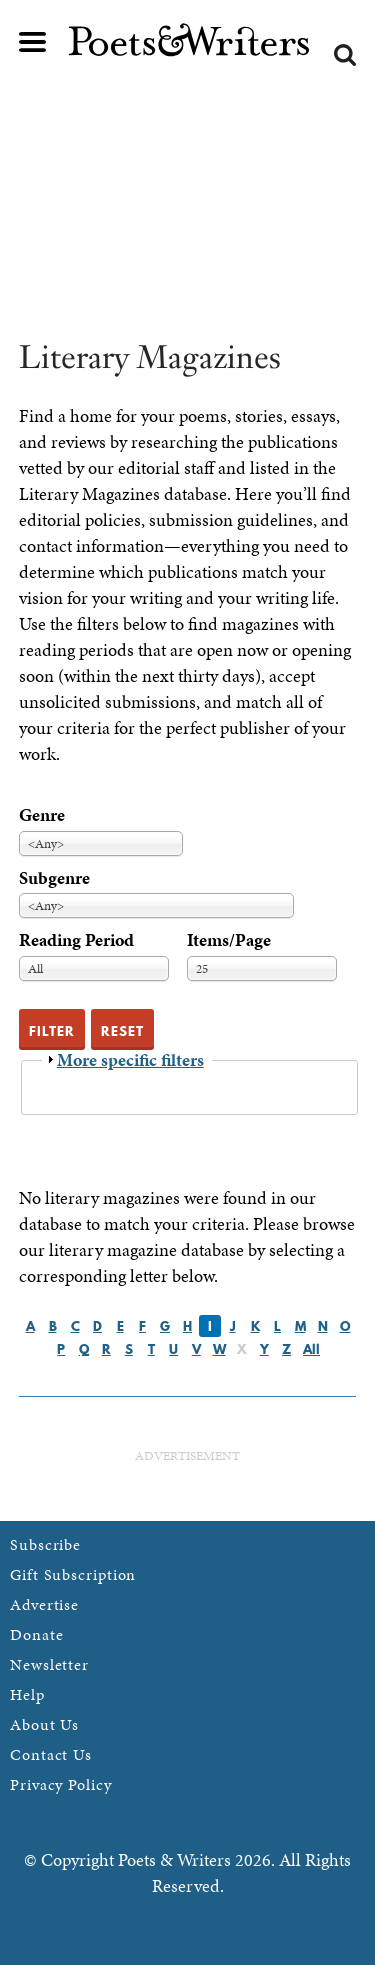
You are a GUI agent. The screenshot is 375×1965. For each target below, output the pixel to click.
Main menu (33, 42)
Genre (42, 814)
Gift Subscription (73, 1574)
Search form (345, 55)
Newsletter (49, 1664)
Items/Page (229, 939)
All (311, 1349)
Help (27, 1694)
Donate (36, 1634)
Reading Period (76, 939)
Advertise (44, 1604)
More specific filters (130, 1059)
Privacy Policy (61, 1784)
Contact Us (51, 1754)
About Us (44, 1724)
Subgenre (54, 877)
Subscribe (45, 1544)
